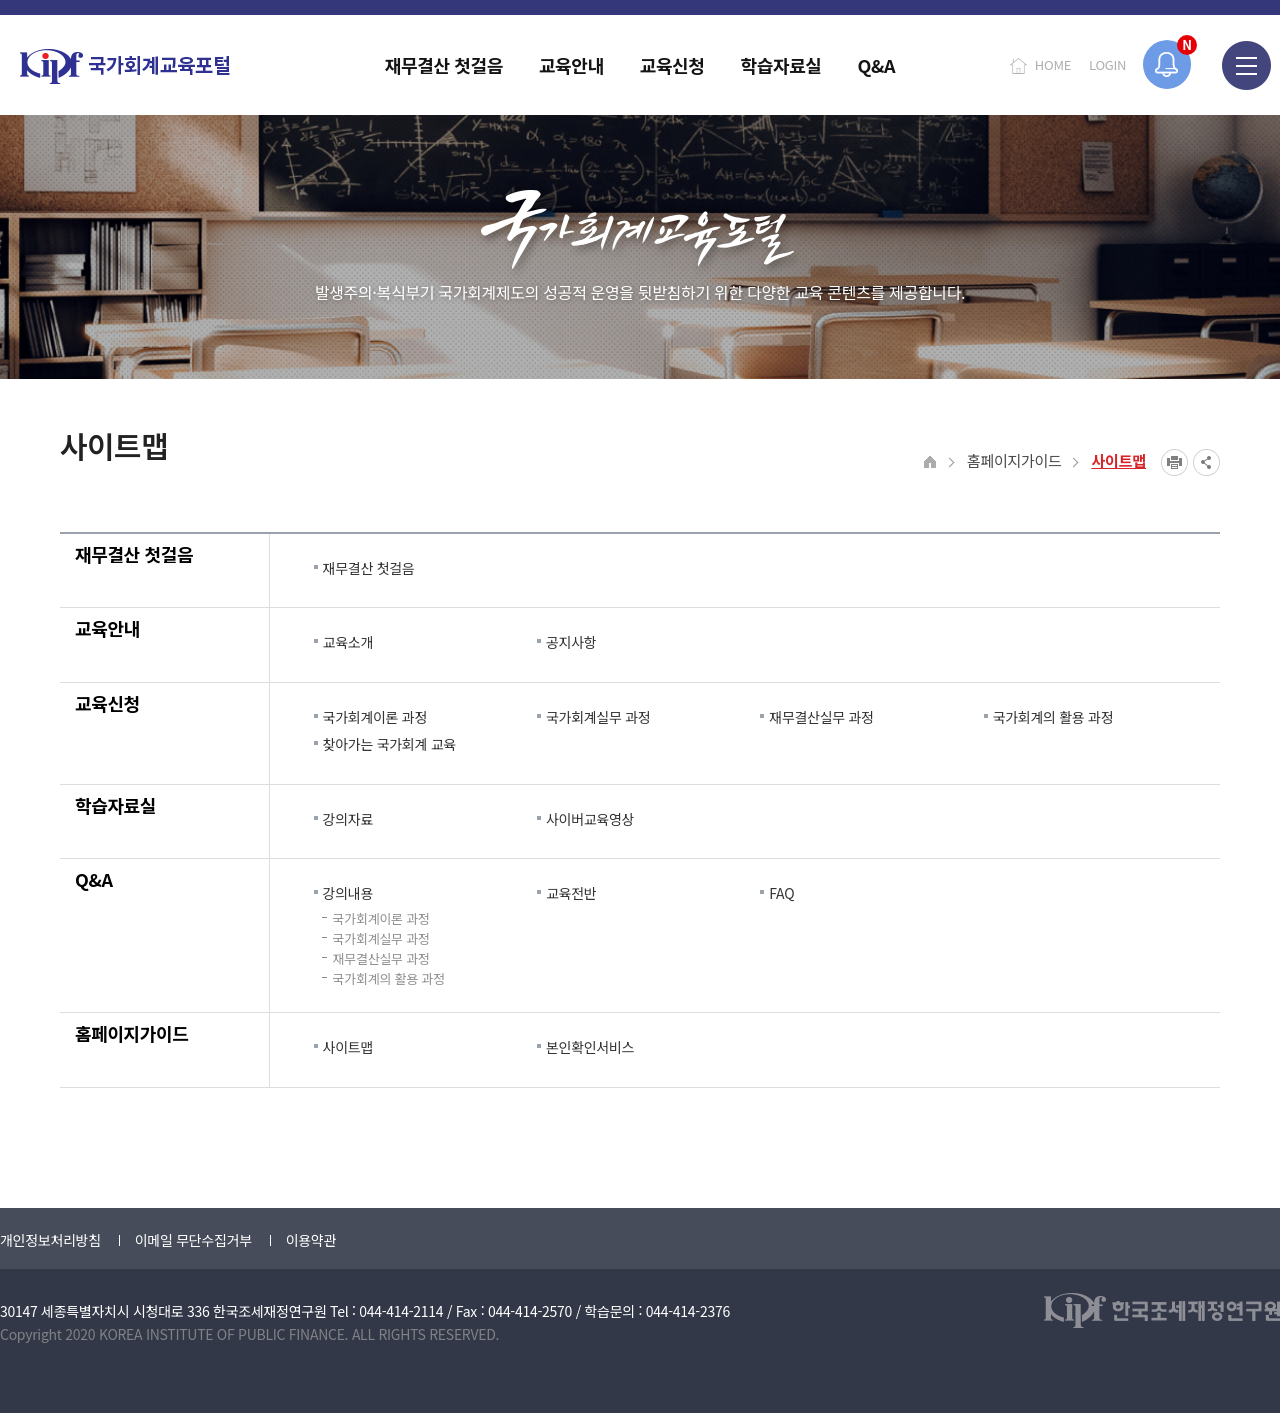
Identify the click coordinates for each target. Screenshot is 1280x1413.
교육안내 (107, 628)
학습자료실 (115, 805)
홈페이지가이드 (1014, 460)
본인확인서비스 (590, 1047)
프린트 (1174, 462)
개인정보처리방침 (50, 1240)
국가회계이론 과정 (375, 717)
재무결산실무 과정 (821, 717)
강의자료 (348, 819)
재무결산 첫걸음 (134, 554)
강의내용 (348, 893)
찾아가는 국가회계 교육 (389, 744)
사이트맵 (1118, 460)
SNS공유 (1206, 462)
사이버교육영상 (590, 819)
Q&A (94, 879)
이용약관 (311, 1240)
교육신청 (107, 703)
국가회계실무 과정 (598, 717)
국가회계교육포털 (125, 66)
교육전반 (571, 893)
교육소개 (348, 642)
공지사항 (571, 642)
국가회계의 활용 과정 (1053, 717)
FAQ (781, 893)
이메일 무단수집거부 (193, 1240)
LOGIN (1107, 64)
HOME (1053, 64)
